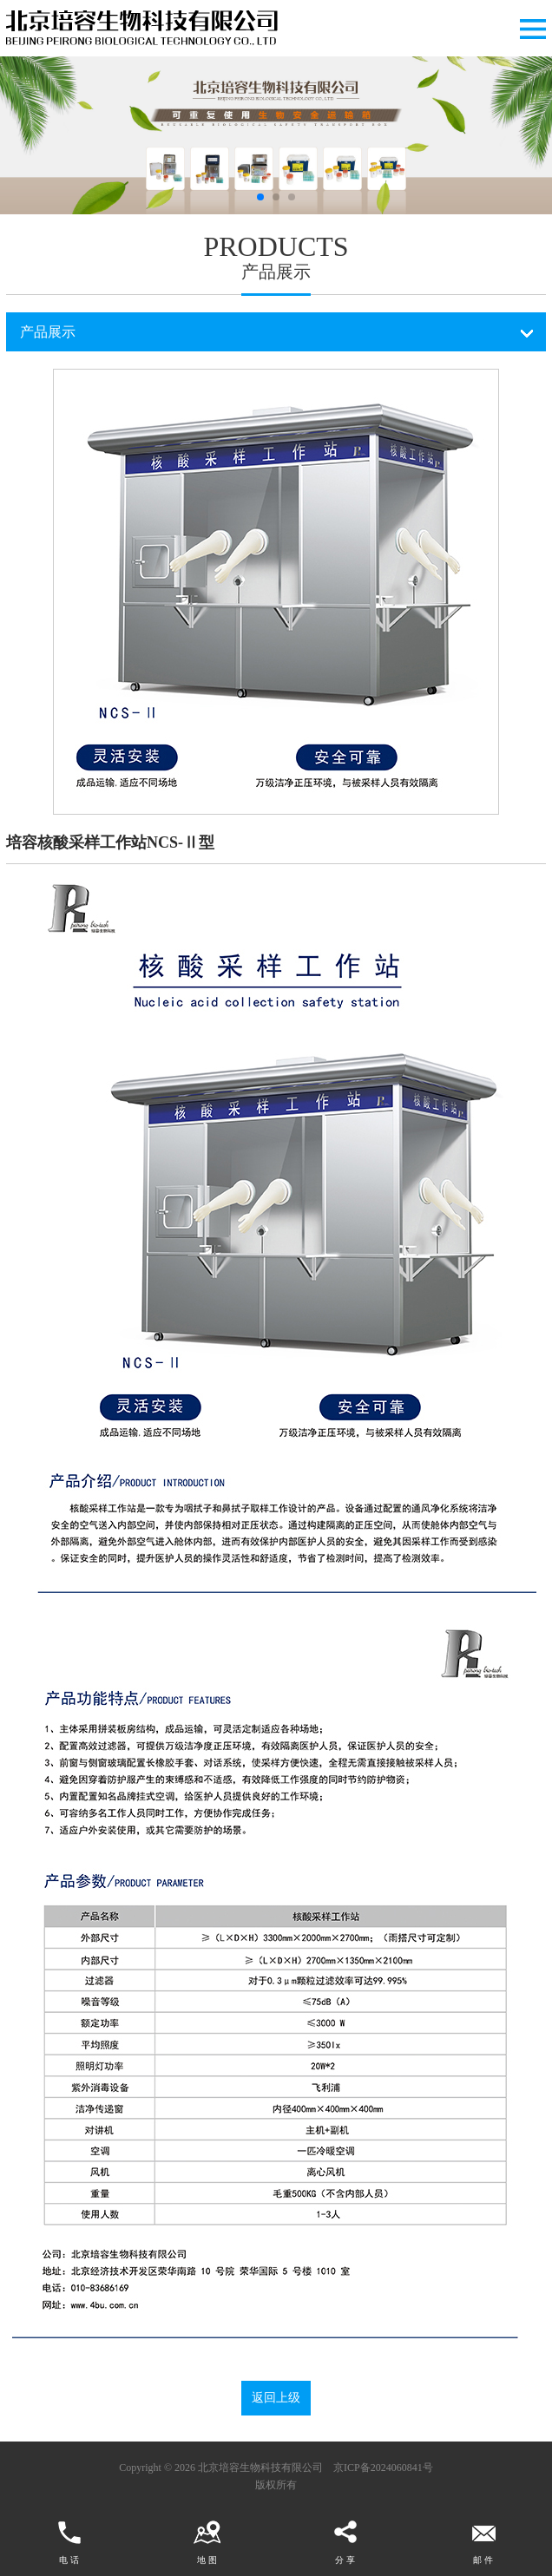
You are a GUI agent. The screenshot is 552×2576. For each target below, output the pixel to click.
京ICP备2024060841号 (383, 2467)
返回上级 (276, 2397)
